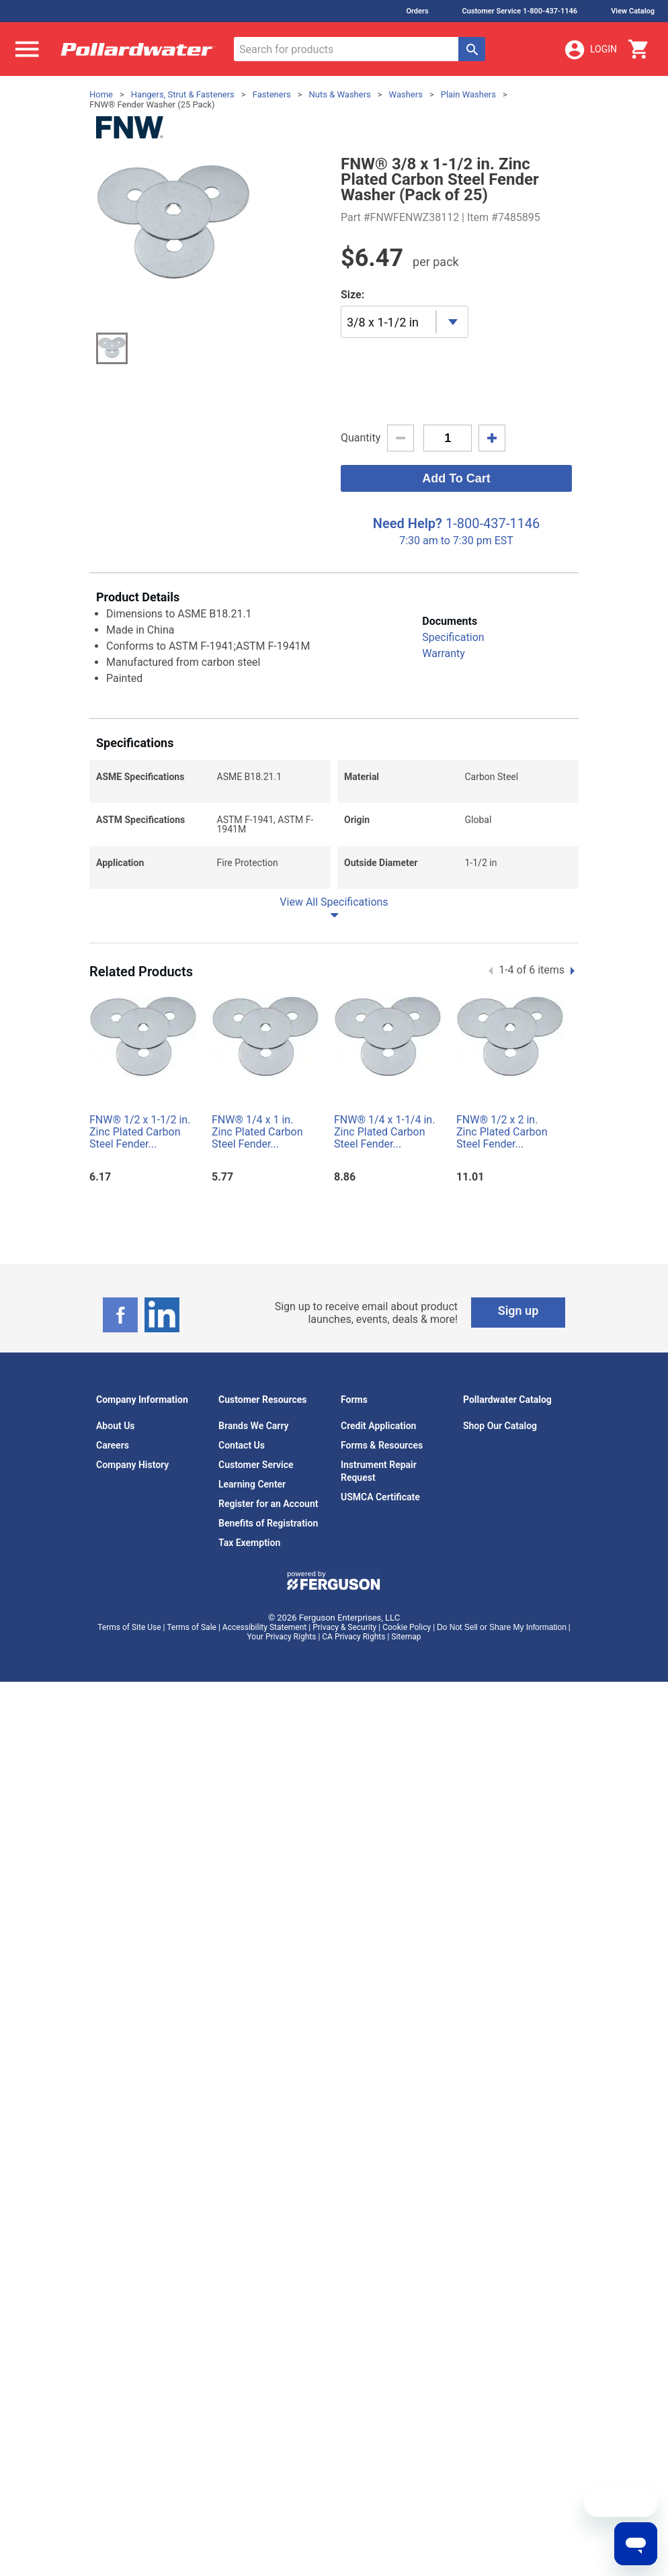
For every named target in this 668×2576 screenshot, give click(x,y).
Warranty (443, 634)
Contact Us (241, 1425)
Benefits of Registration (268, 1503)
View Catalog (633, 11)
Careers (112, 1425)
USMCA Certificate (380, 1477)
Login (590, 49)
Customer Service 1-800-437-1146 (520, 11)
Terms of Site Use (129, 1608)
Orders (417, 11)
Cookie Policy (406, 1608)
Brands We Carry (253, 1406)
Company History (132, 1445)
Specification (453, 617)
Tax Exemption (249, 1523)
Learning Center (252, 1464)
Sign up (518, 1291)
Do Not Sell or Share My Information (502, 1608)
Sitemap (406, 1617)
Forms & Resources (382, 1425)
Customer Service (256, 1445)
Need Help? (407, 504)
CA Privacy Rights (353, 1617)
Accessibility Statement (264, 1608)
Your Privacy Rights (282, 1617)
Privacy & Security (344, 1608)
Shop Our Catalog (500, 1406)
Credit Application (378, 1406)
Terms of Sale (191, 1608)
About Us (115, 1406)
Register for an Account (268, 1484)
